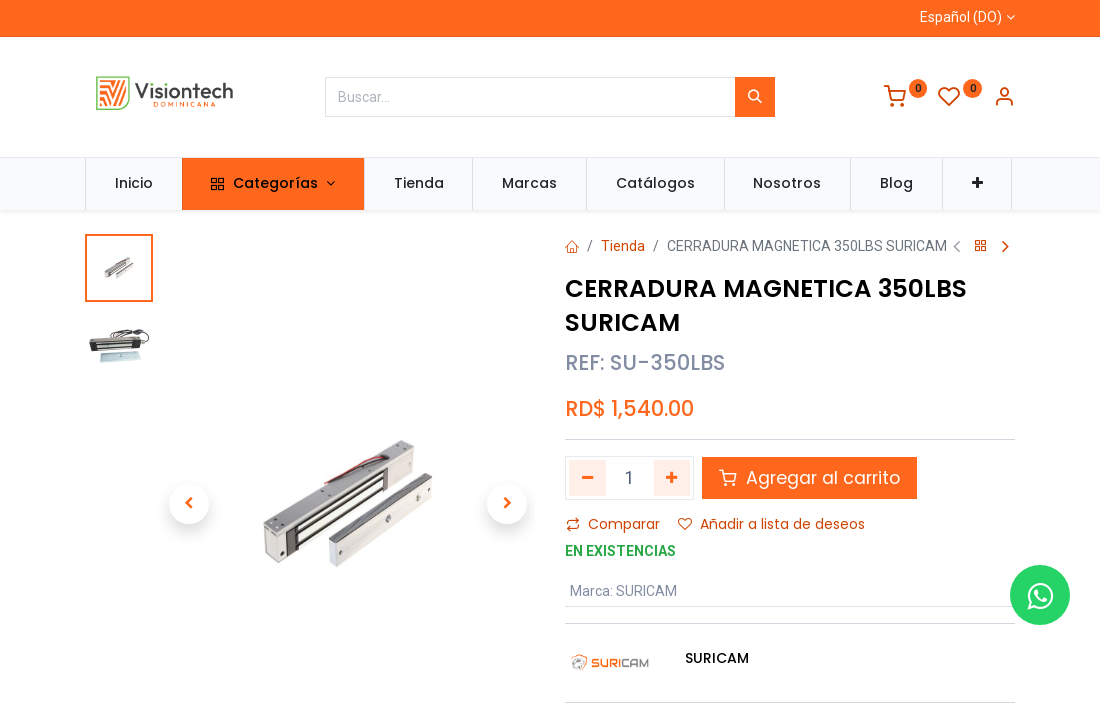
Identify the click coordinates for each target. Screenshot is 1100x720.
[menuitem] (134, 184)
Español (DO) (961, 17)
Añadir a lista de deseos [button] (771, 524)
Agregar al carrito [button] (809, 478)
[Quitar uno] (587, 478)
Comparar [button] (613, 524)
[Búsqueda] (755, 97)
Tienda (623, 246)
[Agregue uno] (672, 478)
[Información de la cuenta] (1004, 99)
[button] (977, 184)
